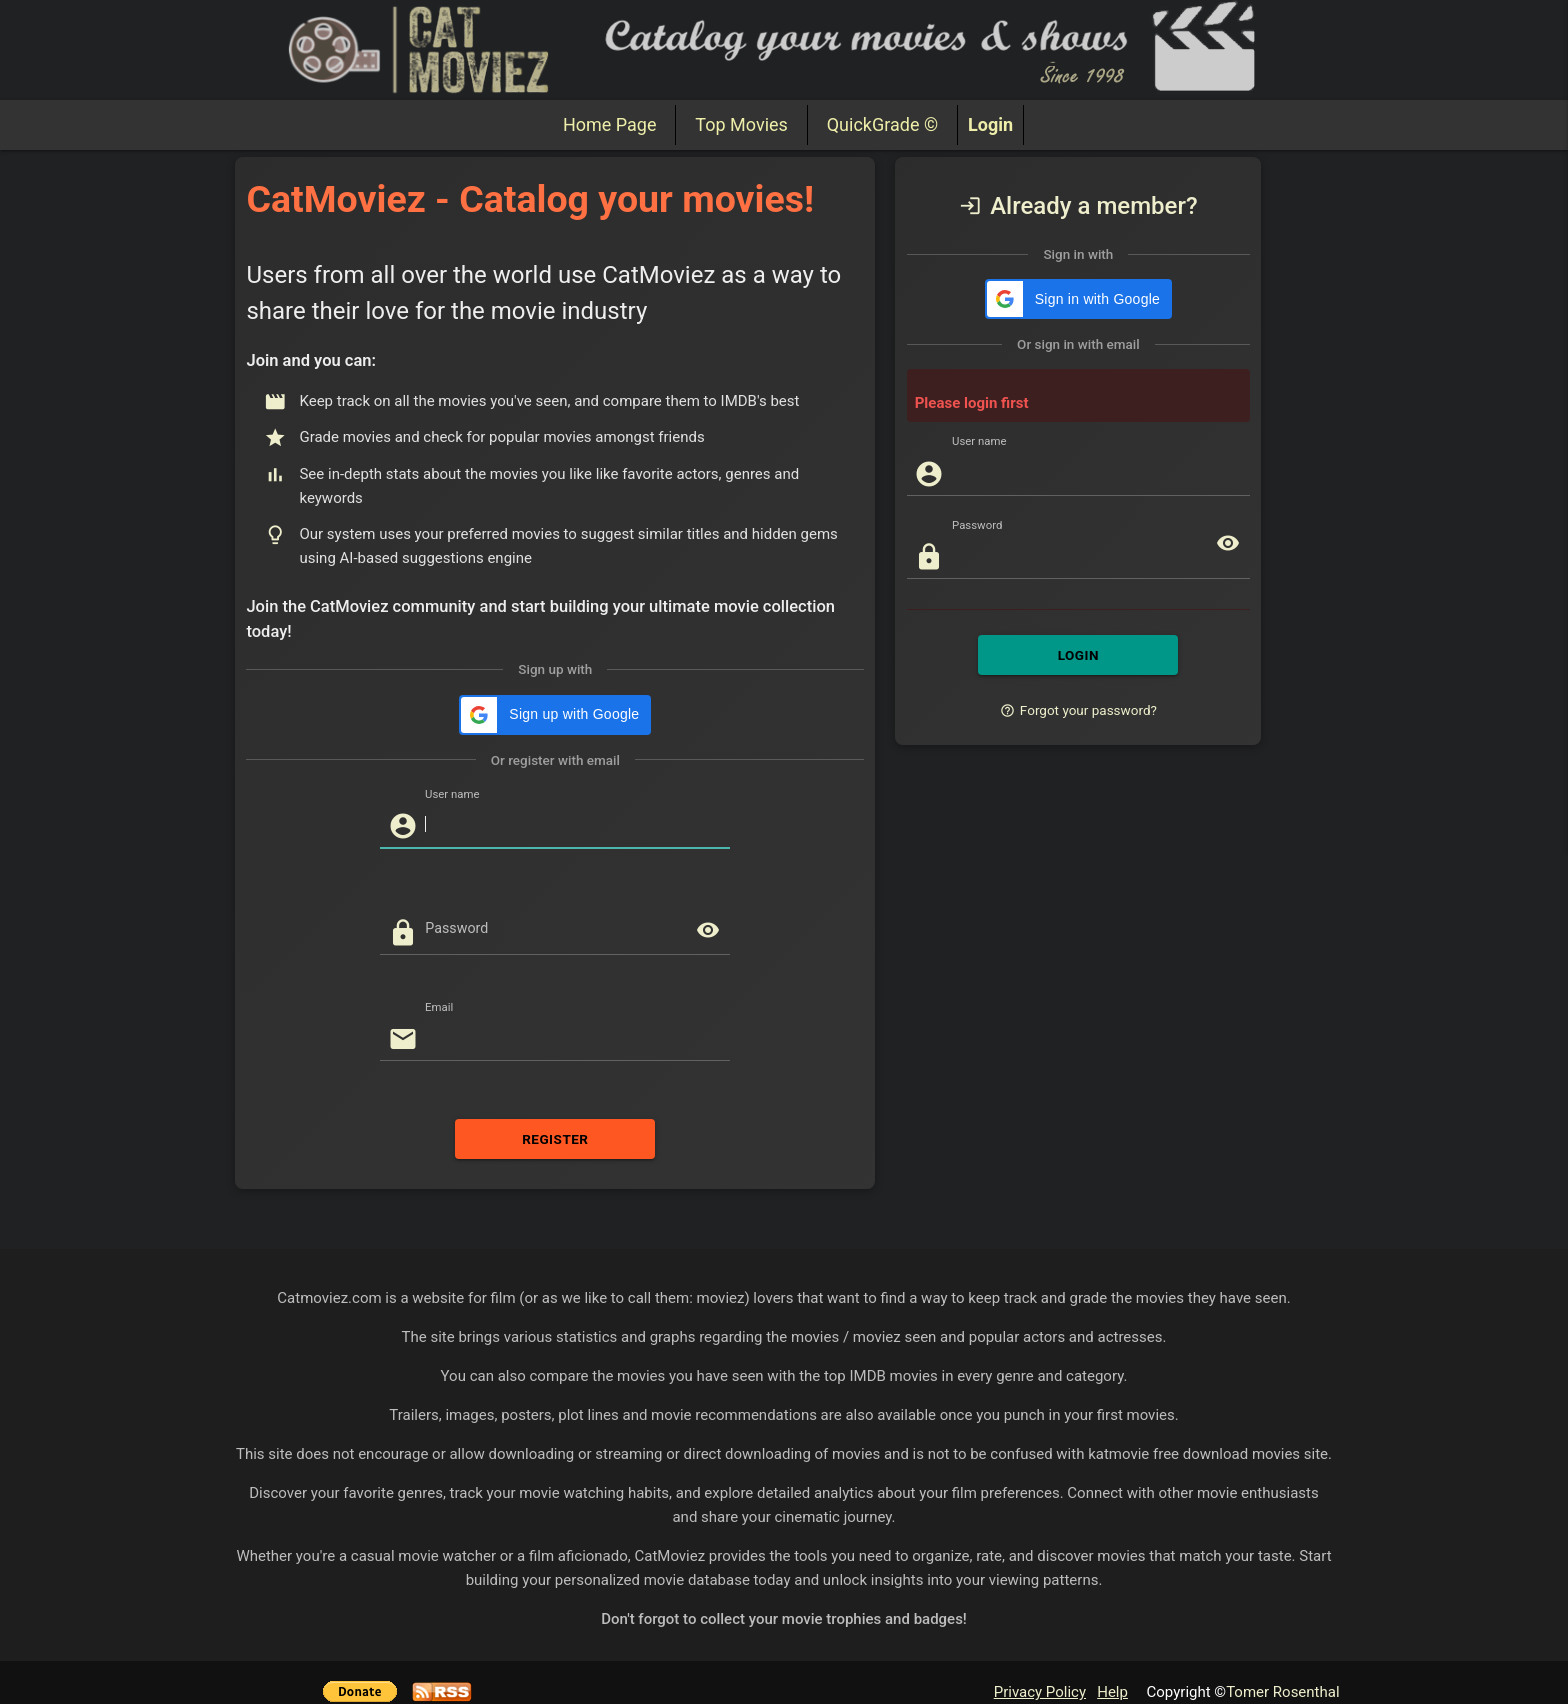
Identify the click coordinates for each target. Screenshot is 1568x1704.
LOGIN (1078, 655)
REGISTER (555, 1139)
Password (456, 928)
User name (452, 793)
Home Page (609, 124)
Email (439, 1006)
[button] (555, 715)
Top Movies (741, 124)
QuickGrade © (882, 124)
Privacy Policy (1040, 1692)
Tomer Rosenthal (1282, 1692)
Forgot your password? (1078, 710)
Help (1112, 1692)
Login (990, 124)
